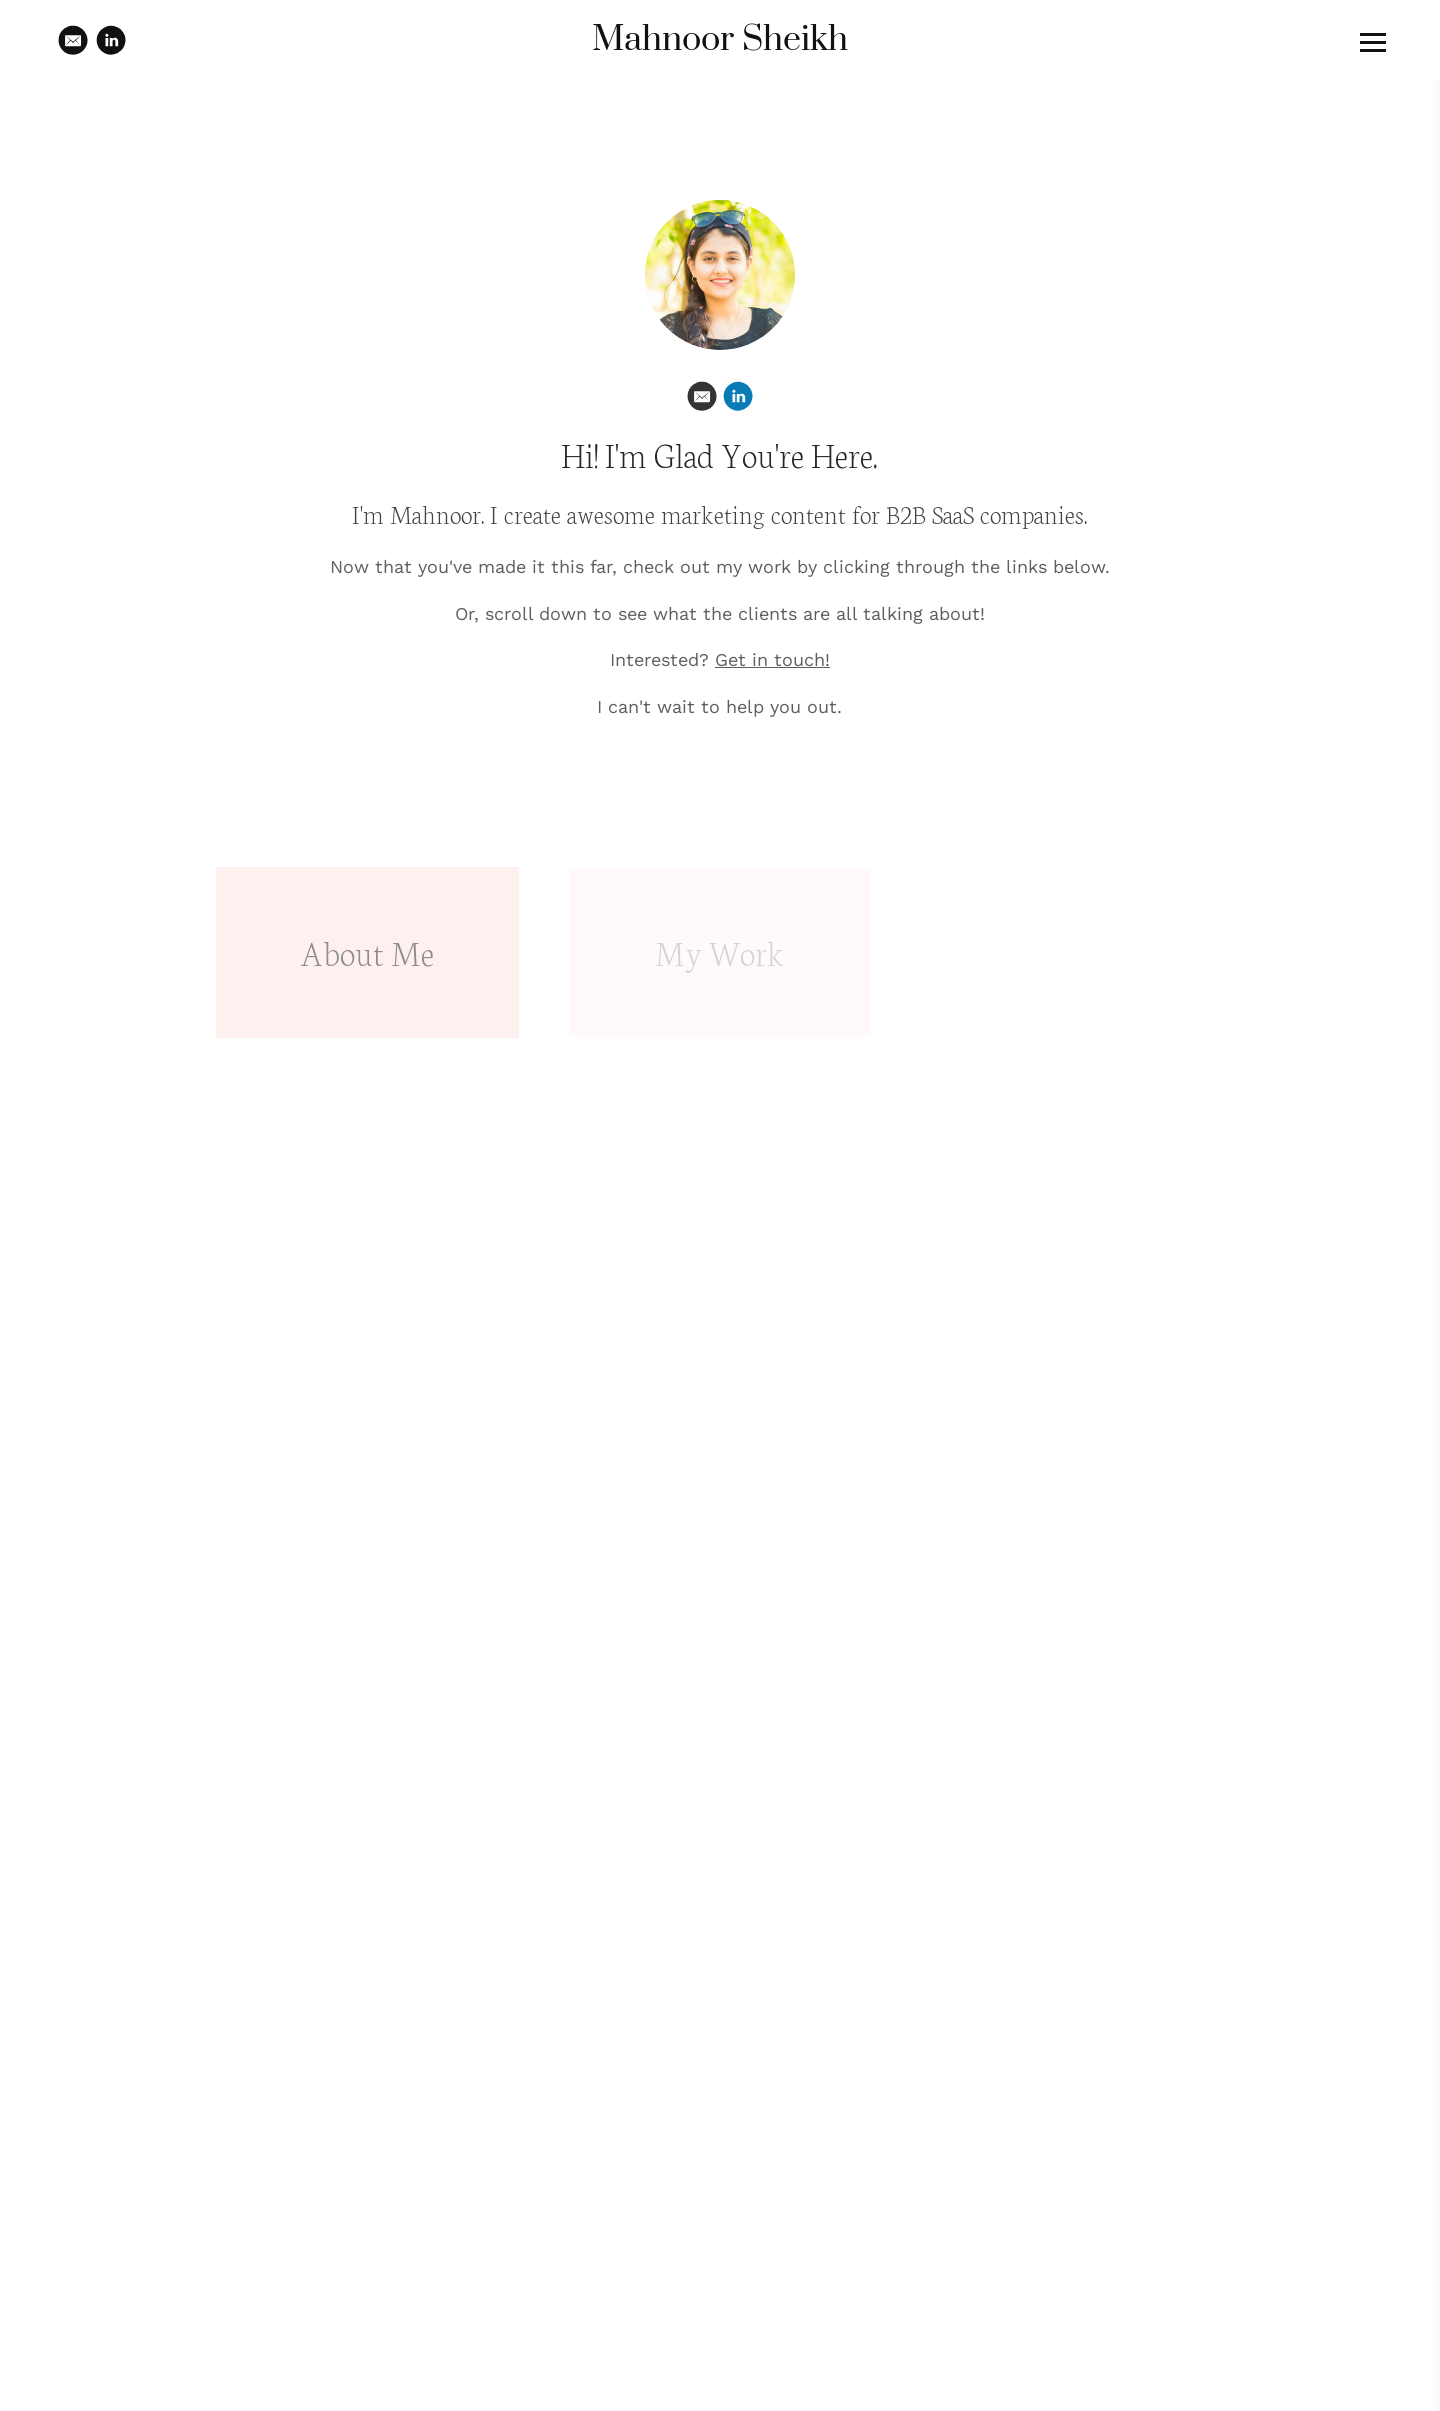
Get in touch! (772, 659)
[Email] (702, 396)
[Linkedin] (738, 396)
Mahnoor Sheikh (720, 40)
